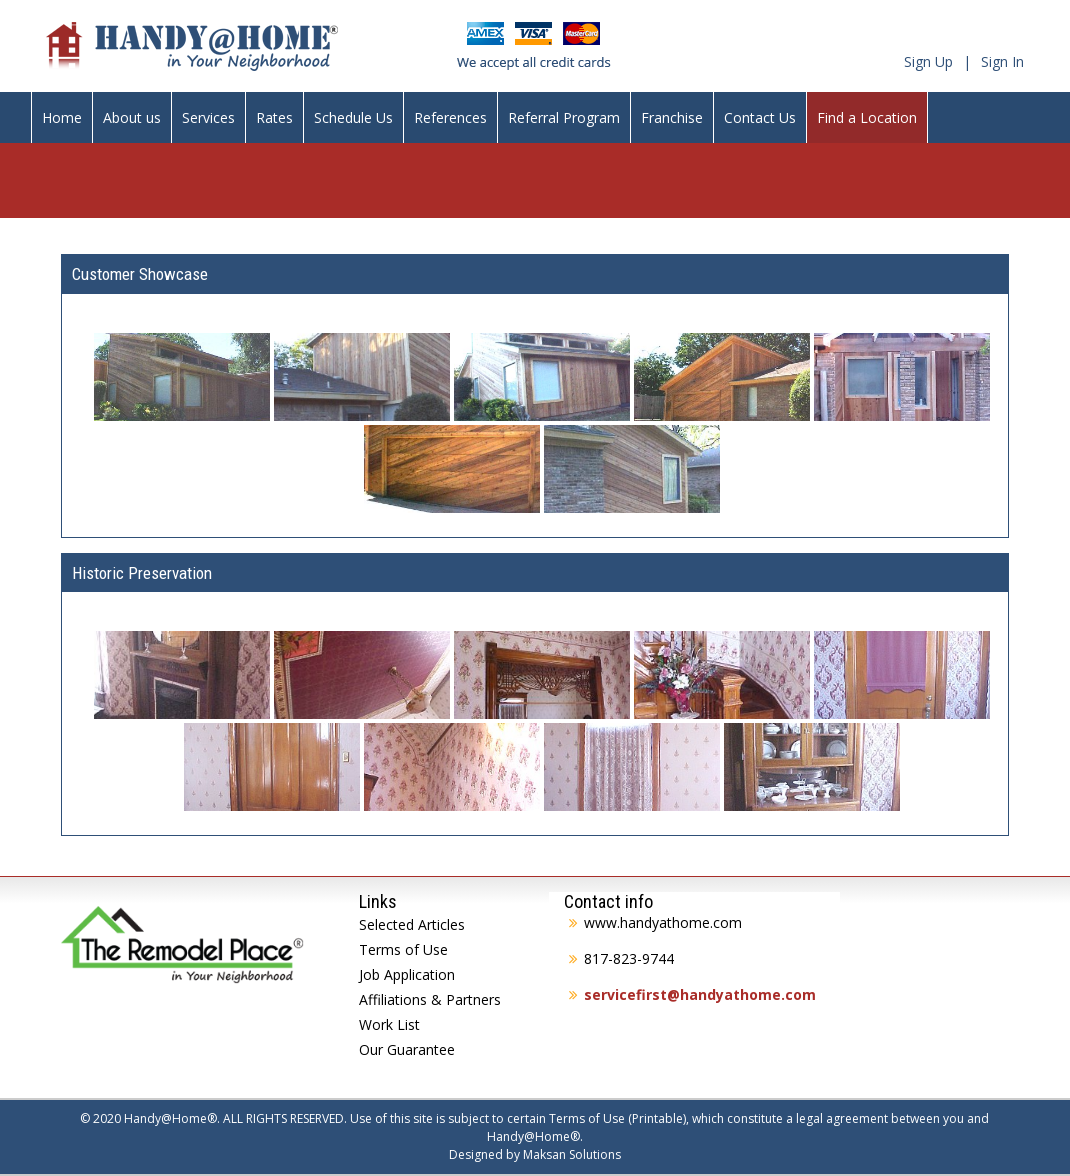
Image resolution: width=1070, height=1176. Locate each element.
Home (62, 117)
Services (208, 117)
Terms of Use (403, 949)
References (450, 117)
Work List (389, 1024)
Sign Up (928, 61)
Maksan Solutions (572, 1154)
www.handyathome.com (663, 922)
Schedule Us (353, 117)
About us (132, 117)
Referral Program (564, 117)
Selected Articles (412, 924)
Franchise (672, 117)
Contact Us (760, 117)
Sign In (1002, 61)
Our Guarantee (407, 1049)
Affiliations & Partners (430, 999)
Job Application (407, 974)
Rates (274, 117)
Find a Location (867, 117)
